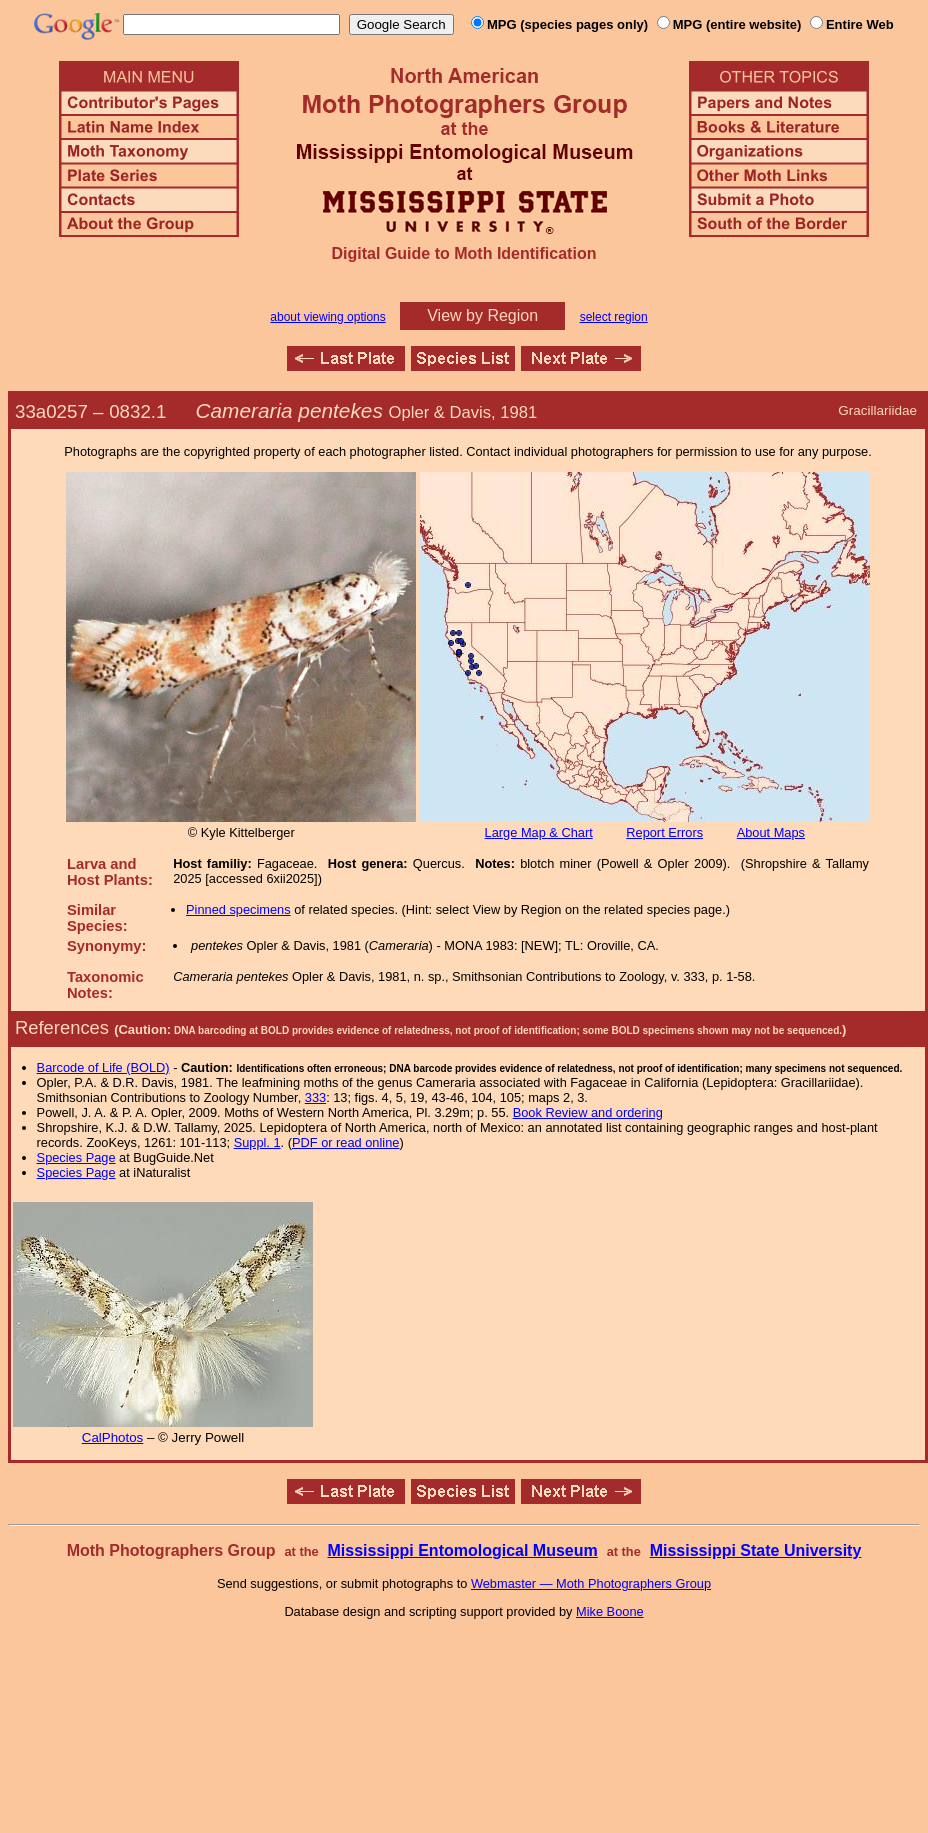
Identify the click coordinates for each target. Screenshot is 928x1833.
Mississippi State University (756, 1550)
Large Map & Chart (539, 832)
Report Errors (664, 832)
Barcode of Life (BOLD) (103, 1067)
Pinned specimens (238, 909)
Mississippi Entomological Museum (462, 1550)
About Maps (771, 832)
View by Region (482, 315)
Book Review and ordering (588, 1112)
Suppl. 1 (257, 1142)
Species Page (76, 1157)
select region (614, 317)
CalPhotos (113, 1437)
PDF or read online (345, 1142)
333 (315, 1097)
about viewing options (327, 317)
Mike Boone (610, 1611)
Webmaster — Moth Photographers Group (591, 1583)
